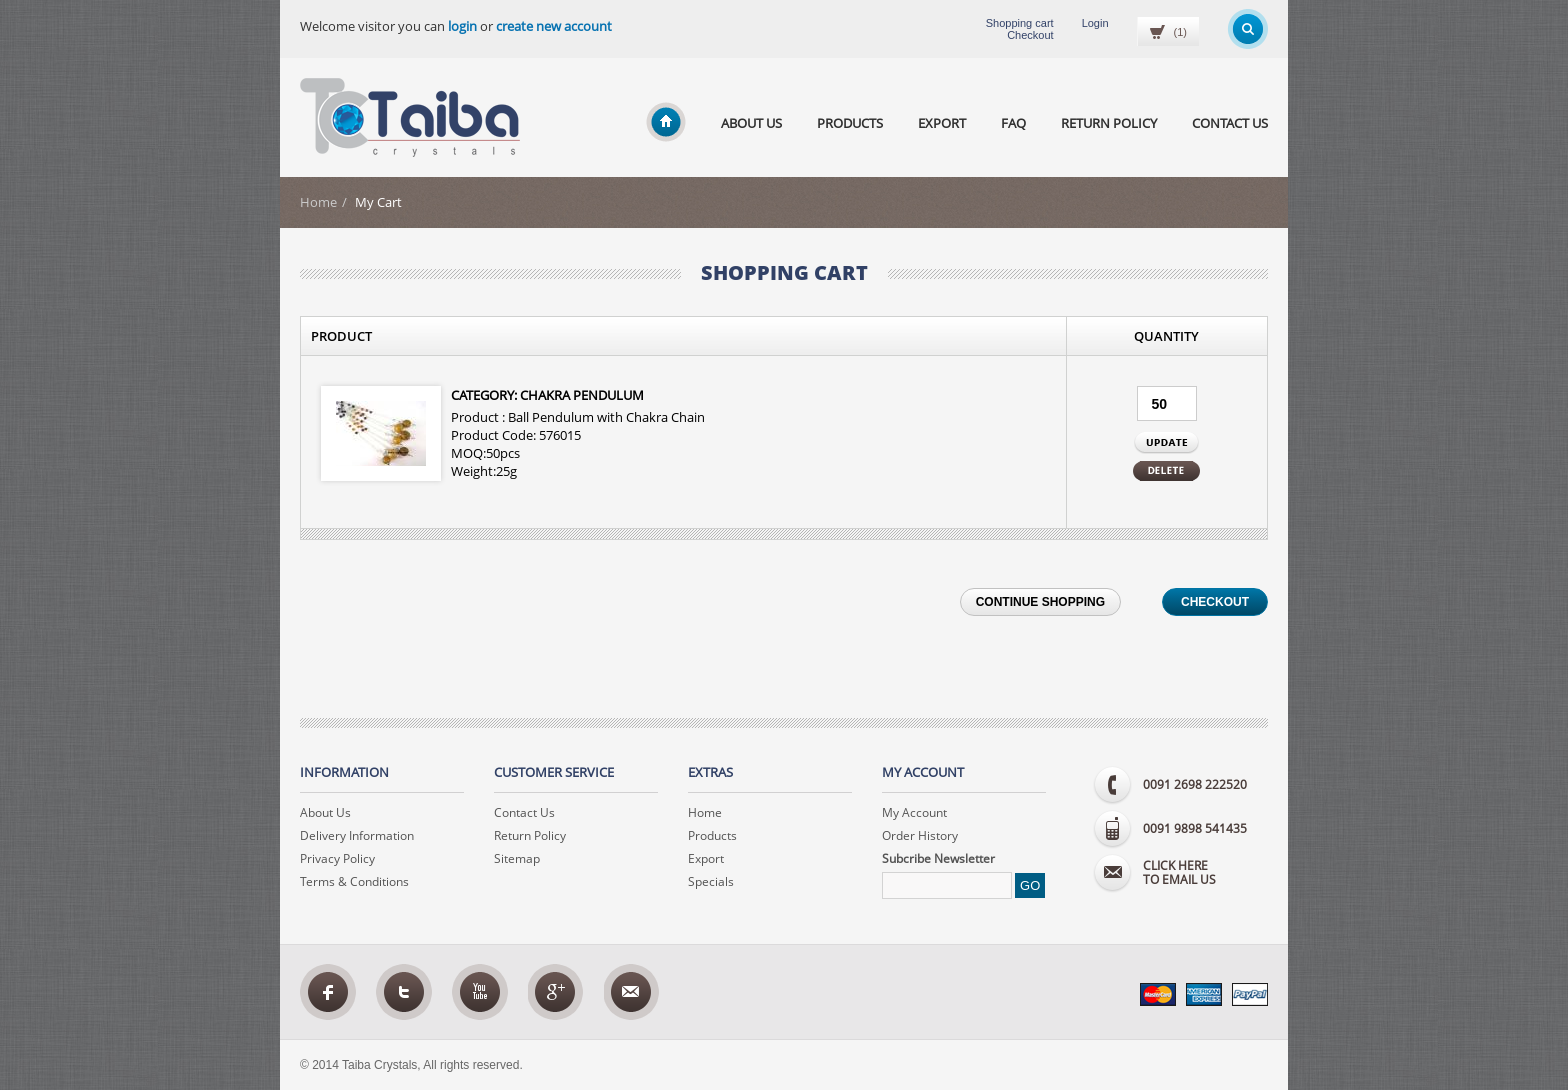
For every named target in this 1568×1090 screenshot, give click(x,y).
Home (318, 202)
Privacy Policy (337, 858)
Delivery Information (357, 835)
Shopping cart (1020, 23)
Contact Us (1230, 123)
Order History (920, 835)
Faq (1013, 123)
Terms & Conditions (354, 881)
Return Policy (1109, 123)
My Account (914, 812)
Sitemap (517, 858)
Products (850, 123)
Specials (711, 881)
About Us (751, 123)
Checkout (1030, 35)
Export (942, 123)
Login (1095, 23)
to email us (1205, 873)
